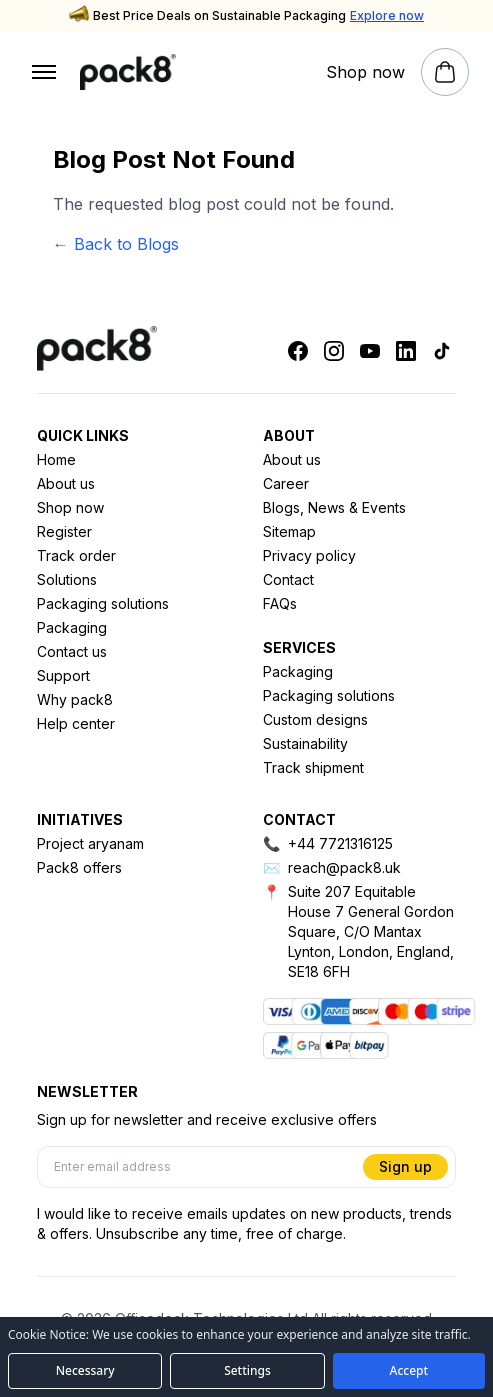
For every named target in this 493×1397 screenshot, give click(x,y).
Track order (76, 555)
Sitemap (289, 531)
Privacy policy (309, 555)
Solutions (67, 579)
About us (66, 483)
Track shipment (313, 767)
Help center (76, 723)
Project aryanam (90, 843)
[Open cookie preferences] (247, 1371)
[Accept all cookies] (409, 1371)
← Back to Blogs (116, 244)
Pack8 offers (79, 867)
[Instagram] (334, 351)
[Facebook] (298, 351)
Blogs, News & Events (334, 507)
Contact (288, 579)
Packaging (72, 627)
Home (56, 459)
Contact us (72, 651)
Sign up (405, 1166)
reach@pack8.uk (344, 867)
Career (286, 483)
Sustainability (305, 743)
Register (64, 531)
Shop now (70, 507)
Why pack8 (75, 699)
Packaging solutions (103, 603)
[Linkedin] (406, 351)
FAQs (280, 603)
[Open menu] (44, 72)
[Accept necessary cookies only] (85, 1371)
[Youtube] (370, 351)
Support (63, 675)
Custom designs (315, 719)
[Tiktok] (442, 351)
